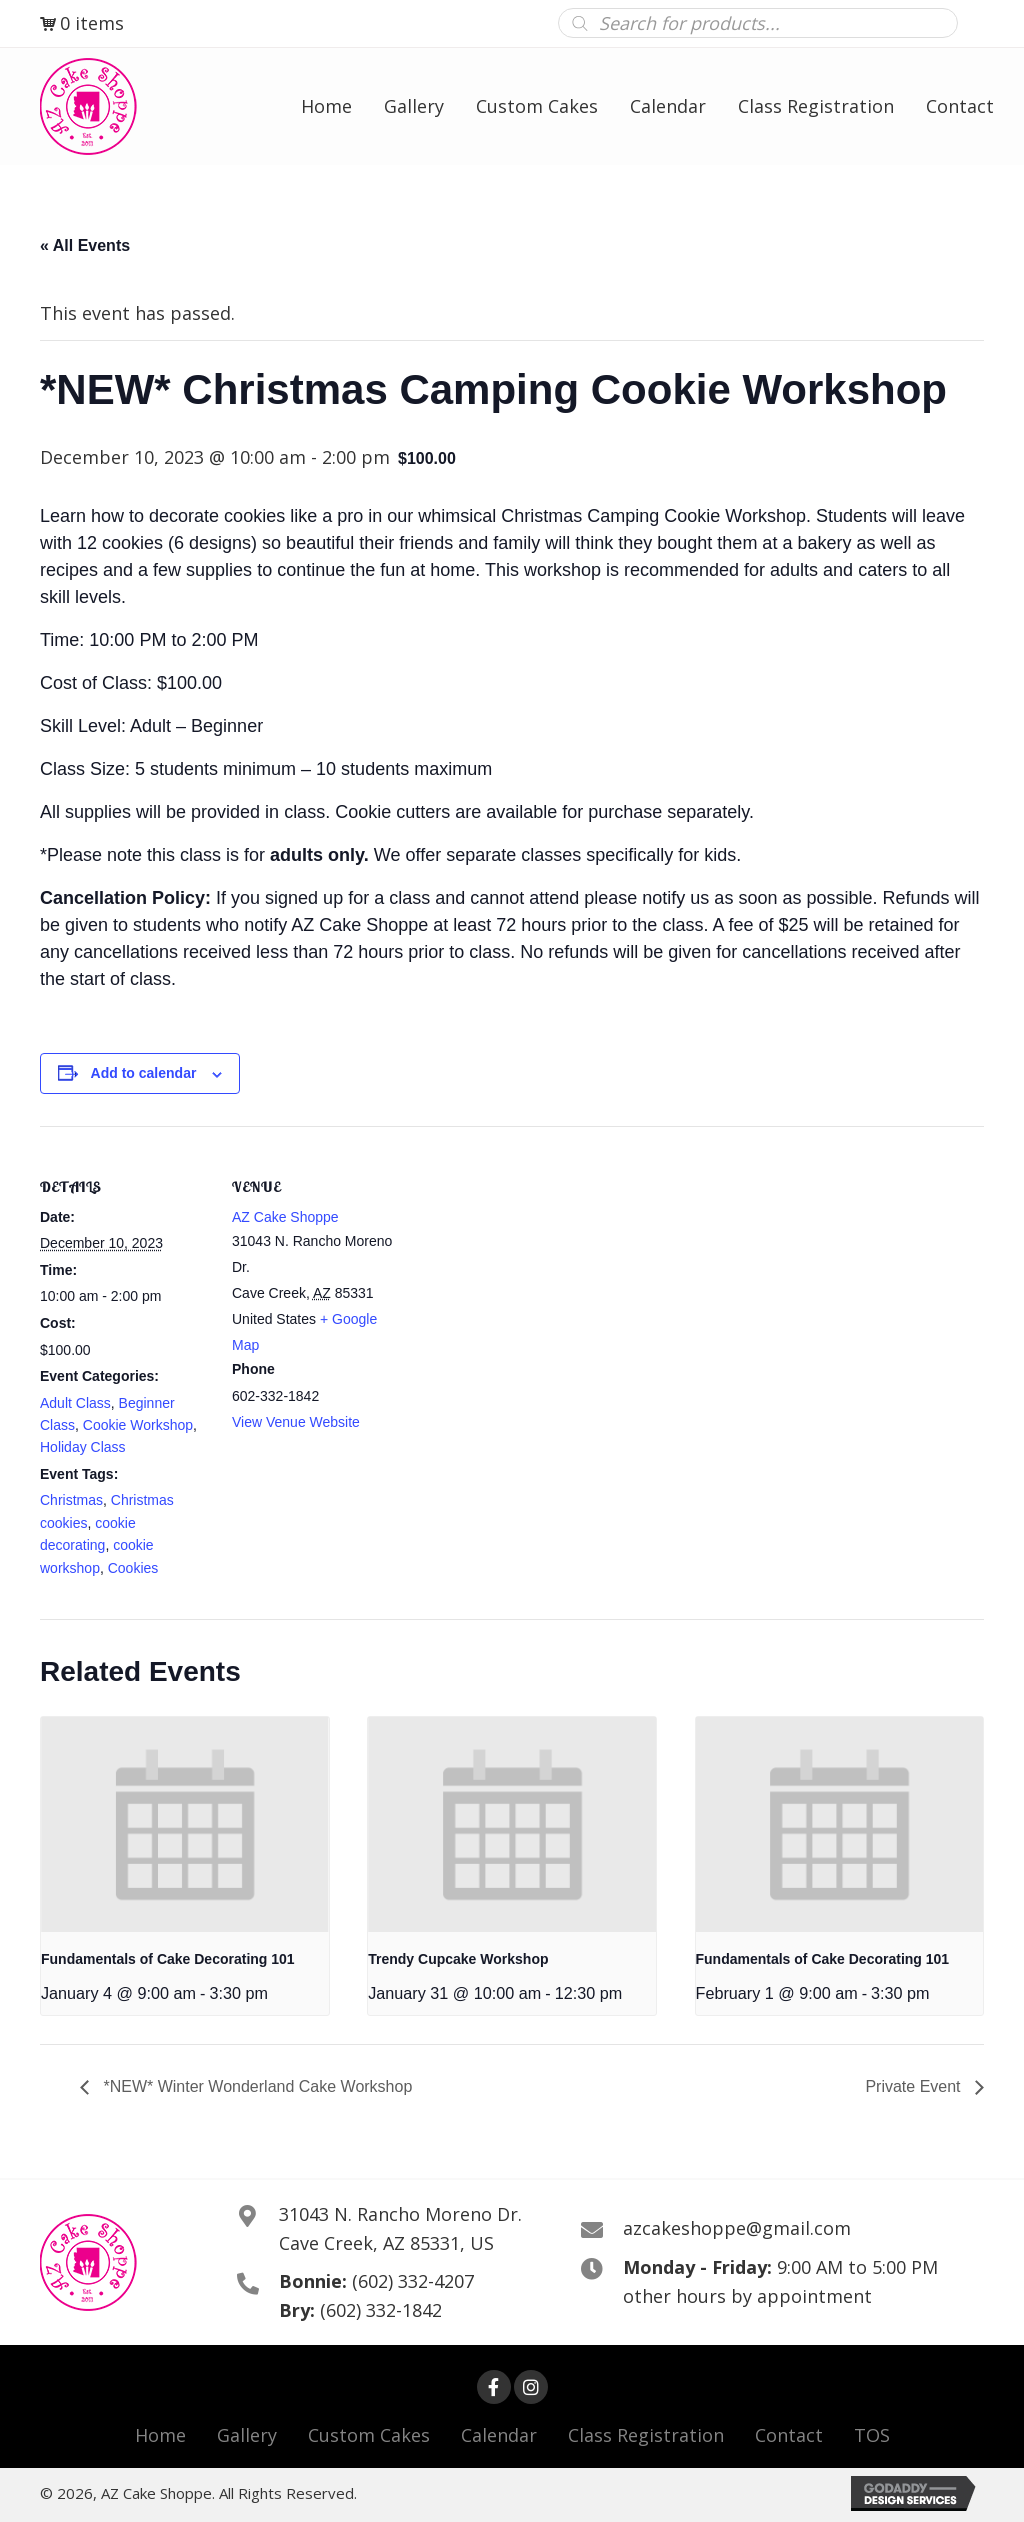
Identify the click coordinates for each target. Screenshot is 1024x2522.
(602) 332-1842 (381, 2310)
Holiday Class (83, 1447)
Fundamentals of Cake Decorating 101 (168, 1959)
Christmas (71, 1500)
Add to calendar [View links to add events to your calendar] (144, 1073)
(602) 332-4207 (413, 2281)
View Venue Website (296, 1422)
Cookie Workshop (138, 1425)
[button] (494, 2387)
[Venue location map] (529, 1264)
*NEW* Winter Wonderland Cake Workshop (255, 2086)
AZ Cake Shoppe (285, 1217)
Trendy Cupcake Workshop (458, 1959)
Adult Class (75, 1403)
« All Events (85, 245)
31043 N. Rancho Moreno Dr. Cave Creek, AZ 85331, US (400, 2228)
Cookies (133, 1568)
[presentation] (185, 1825)
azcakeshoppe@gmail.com (737, 2228)
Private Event (915, 2086)
